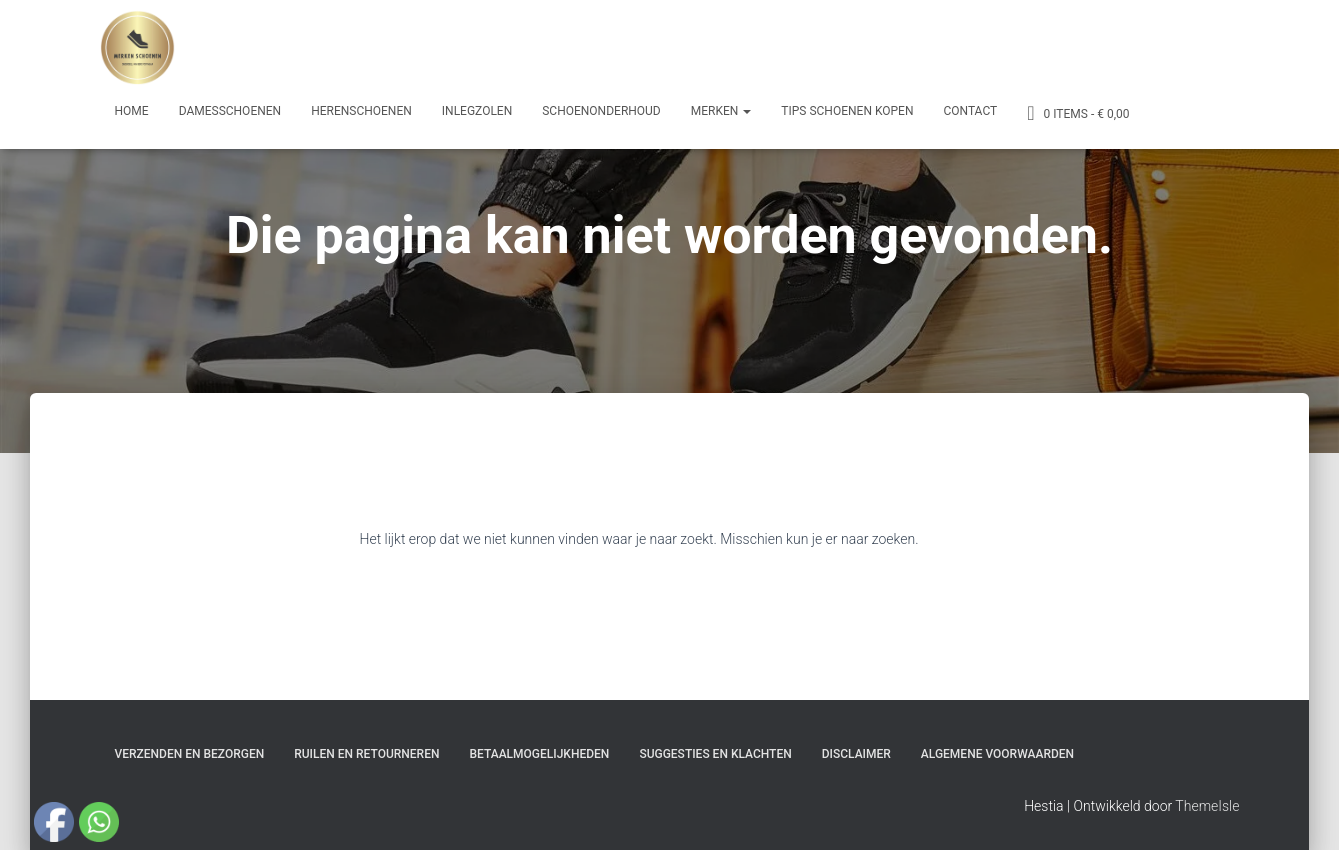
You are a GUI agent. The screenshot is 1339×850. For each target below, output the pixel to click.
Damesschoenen (230, 111)
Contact (970, 111)
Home (132, 111)
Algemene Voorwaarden (997, 754)
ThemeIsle (1207, 806)
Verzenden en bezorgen (190, 754)
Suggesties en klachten (715, 754)
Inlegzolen (477, 111)
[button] (746, 111)
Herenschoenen (361, 111)
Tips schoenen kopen (847, 111)
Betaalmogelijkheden (539, 754)
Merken (721, 111)
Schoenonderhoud (601, 111)
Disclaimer (856, 754)
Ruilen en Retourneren (366, 754)
